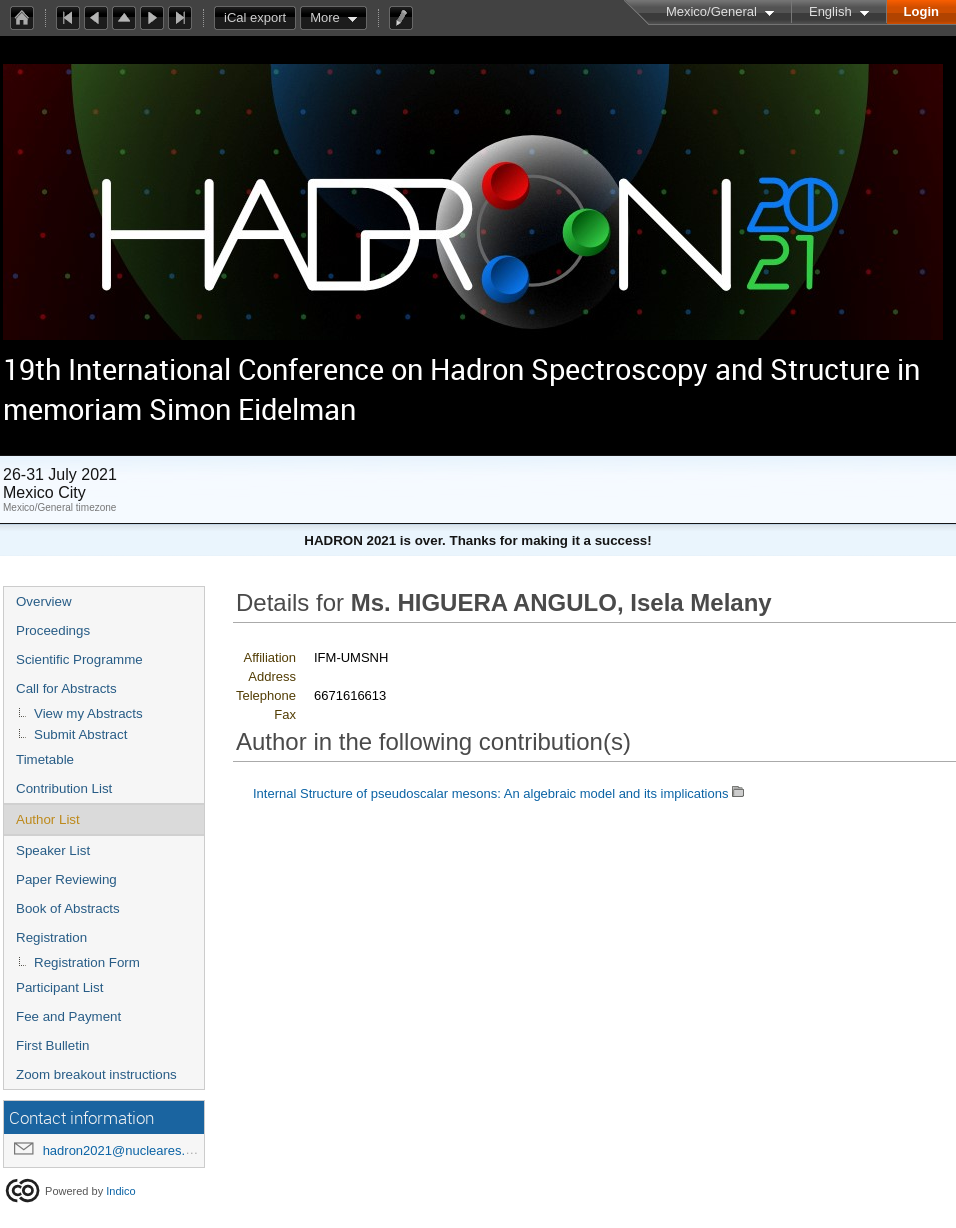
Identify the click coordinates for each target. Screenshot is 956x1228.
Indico (120, 1191)
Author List (48, 819)
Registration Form (87, 962)
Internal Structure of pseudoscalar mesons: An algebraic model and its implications (490, 793)
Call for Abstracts (66, 688)
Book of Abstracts (68, 908)
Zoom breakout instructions (96, 1074)
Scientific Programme (79, 659)
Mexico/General (711, 11)
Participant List (59, 987)
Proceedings (53, 630)
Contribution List (64, 788)
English (830, 11)
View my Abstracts (88, 713)
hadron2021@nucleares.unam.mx (141, 1150)
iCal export (260, 18)
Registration (51, 937)
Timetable (45, 759)
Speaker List (53, 850)
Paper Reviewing (66, 879)
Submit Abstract (80, 734)
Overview (44, 601)
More (325, 17)
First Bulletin (52, 1045)
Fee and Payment (68, 1016)
